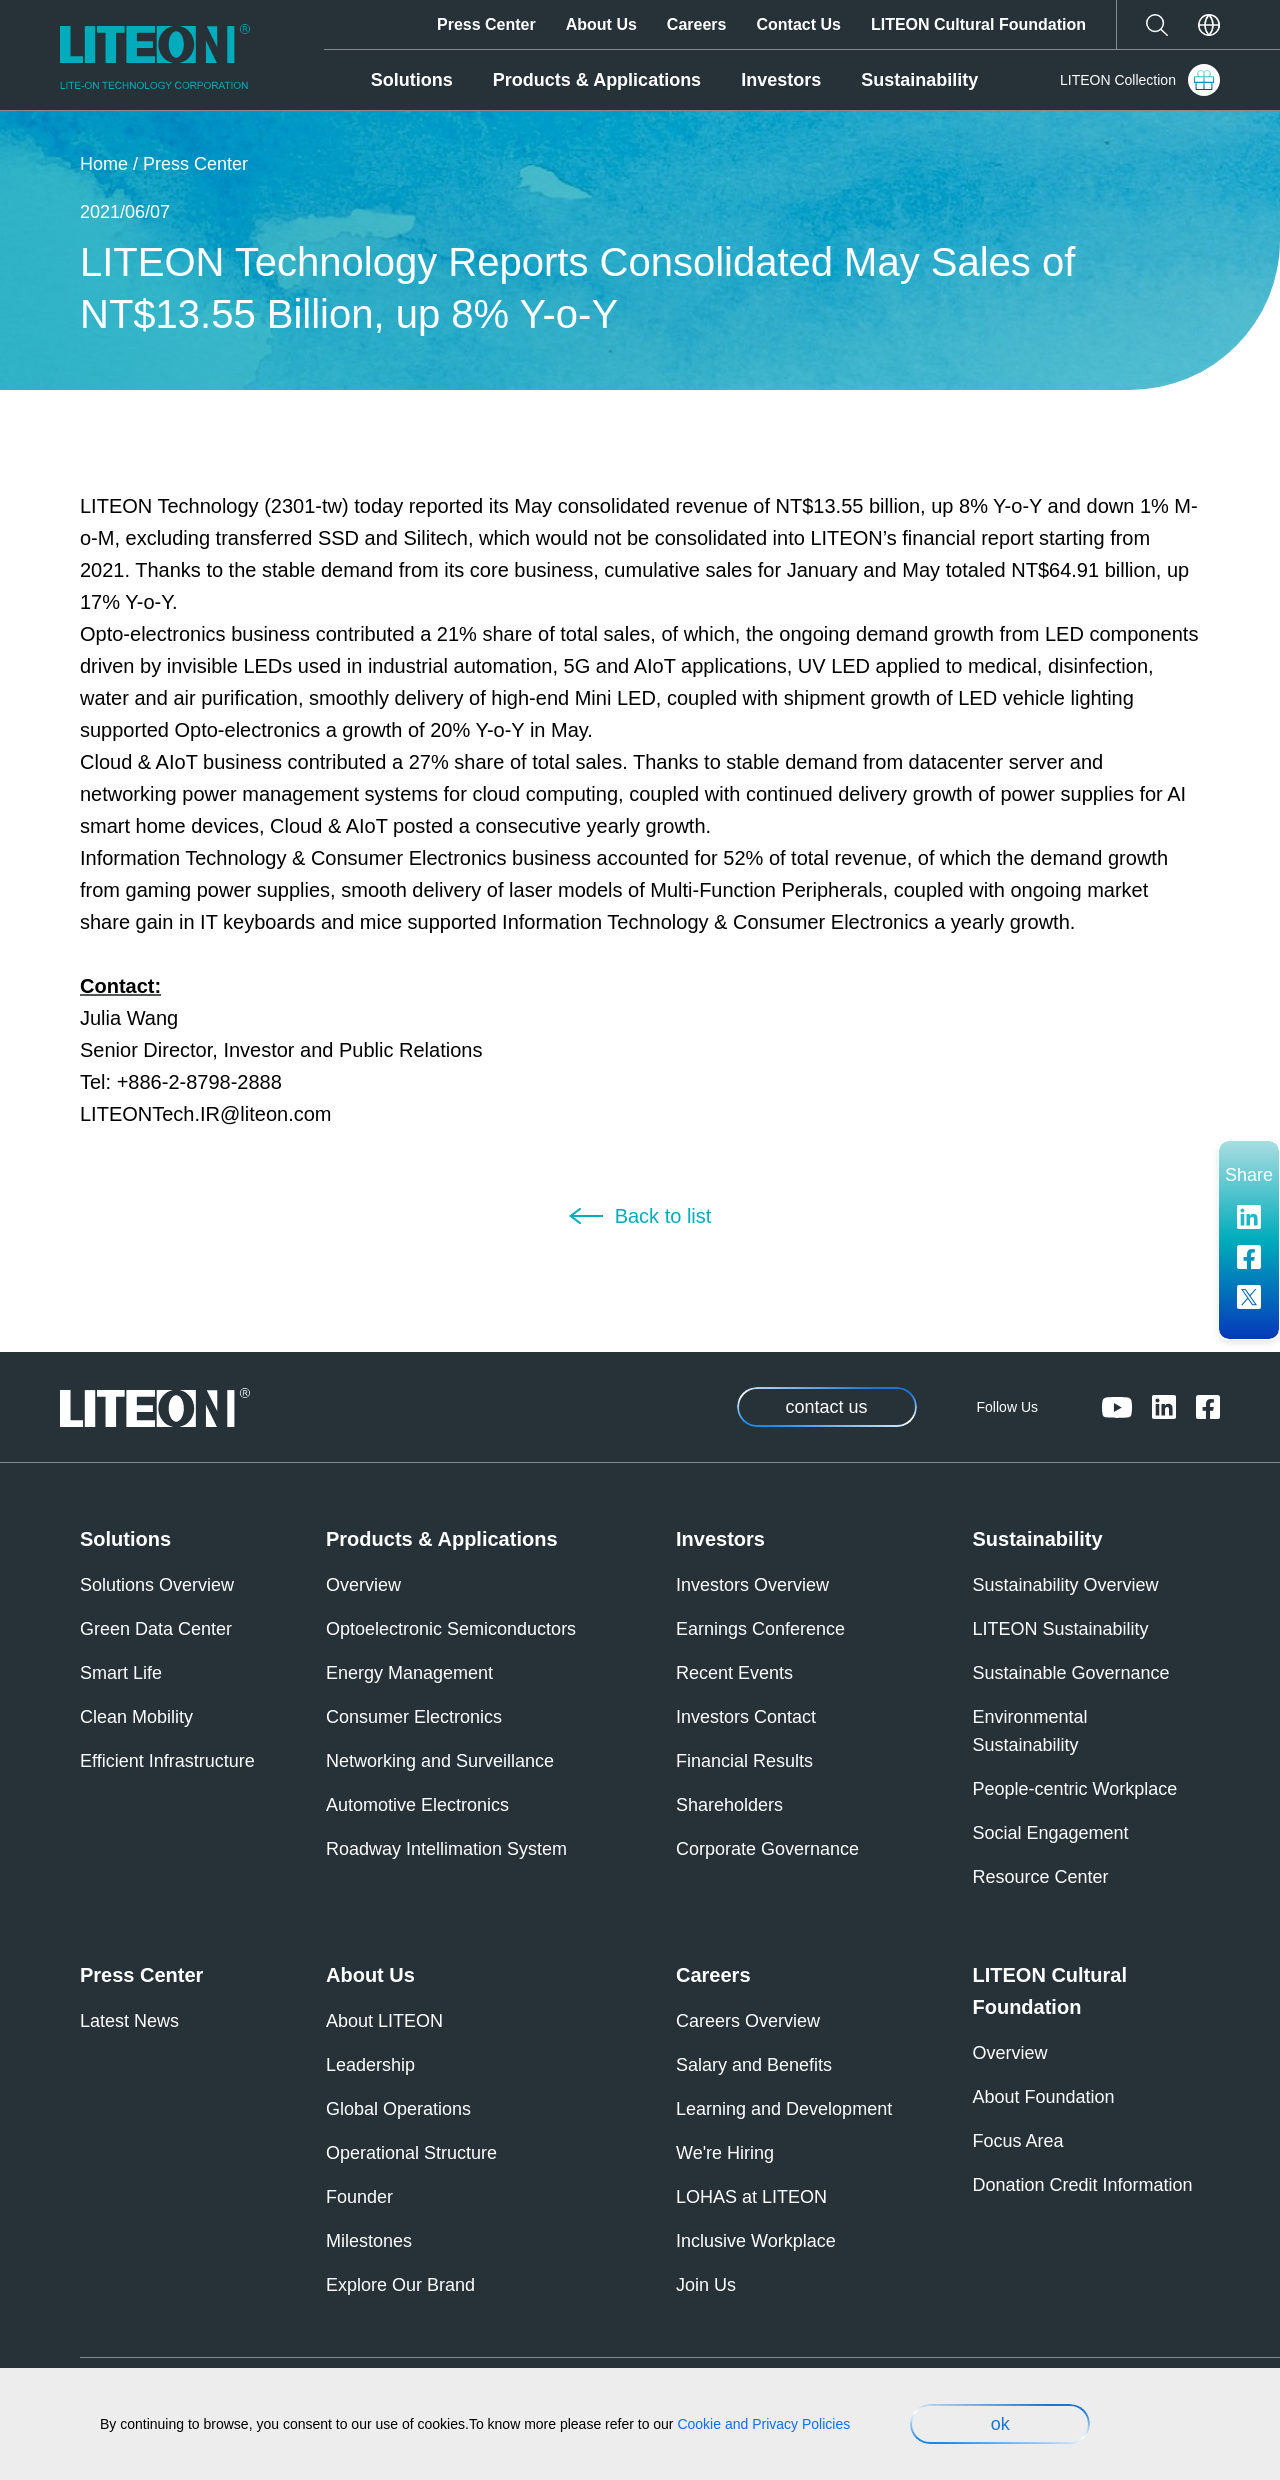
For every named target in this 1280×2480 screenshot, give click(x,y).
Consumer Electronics (414, 1717)
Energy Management (409, 1673)
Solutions (412, 80)
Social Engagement (1051, 1833)
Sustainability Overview (1066, 1585)
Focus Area (1018, 2141)
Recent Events (734, 1673)
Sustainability (919, 80)
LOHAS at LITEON (751, 2197)
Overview (363, 1585)
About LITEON (384, 2021)
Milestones (369, 2241)
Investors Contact (746, 1717)
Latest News (129, 2021)
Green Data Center (156, 1629)
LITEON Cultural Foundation (978, 24)
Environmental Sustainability (1030, 1731)
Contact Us (798, 24)
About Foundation (1044, 2097)
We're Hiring (725, 2153)
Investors (781, 80)
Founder (359, 2197)
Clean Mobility (136, 1717)
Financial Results (744, 1761)
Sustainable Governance (1071, 1673)
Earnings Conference (760, 1629)
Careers (697, 24)
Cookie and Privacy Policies (763, 2424)
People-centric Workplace (1075, 1789)
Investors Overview (752, 1585)
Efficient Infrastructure (167, 1761)
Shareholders (729, 1805)
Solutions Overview (157, 1585)
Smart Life (121, 1673)
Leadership (370, 2065)
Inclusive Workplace (756, 2241)
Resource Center (1041, 1877)
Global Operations (398, 2109)
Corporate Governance (767, 1849)
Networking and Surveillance (440, 1761)
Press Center (486, 24)
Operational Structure (411, 2153)
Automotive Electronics (417, 1805)
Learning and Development (784, 2109)
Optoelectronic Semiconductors (451, 1629)
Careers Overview (748, 2021)
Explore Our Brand (400, 2285)
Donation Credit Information (1083, 2185)
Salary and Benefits (754, 2065)
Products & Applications (597, 80)
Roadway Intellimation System (446, 1849)
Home (104, 164)
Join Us (706, 2285)
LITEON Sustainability (1061, 1629)
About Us (601, 24)
